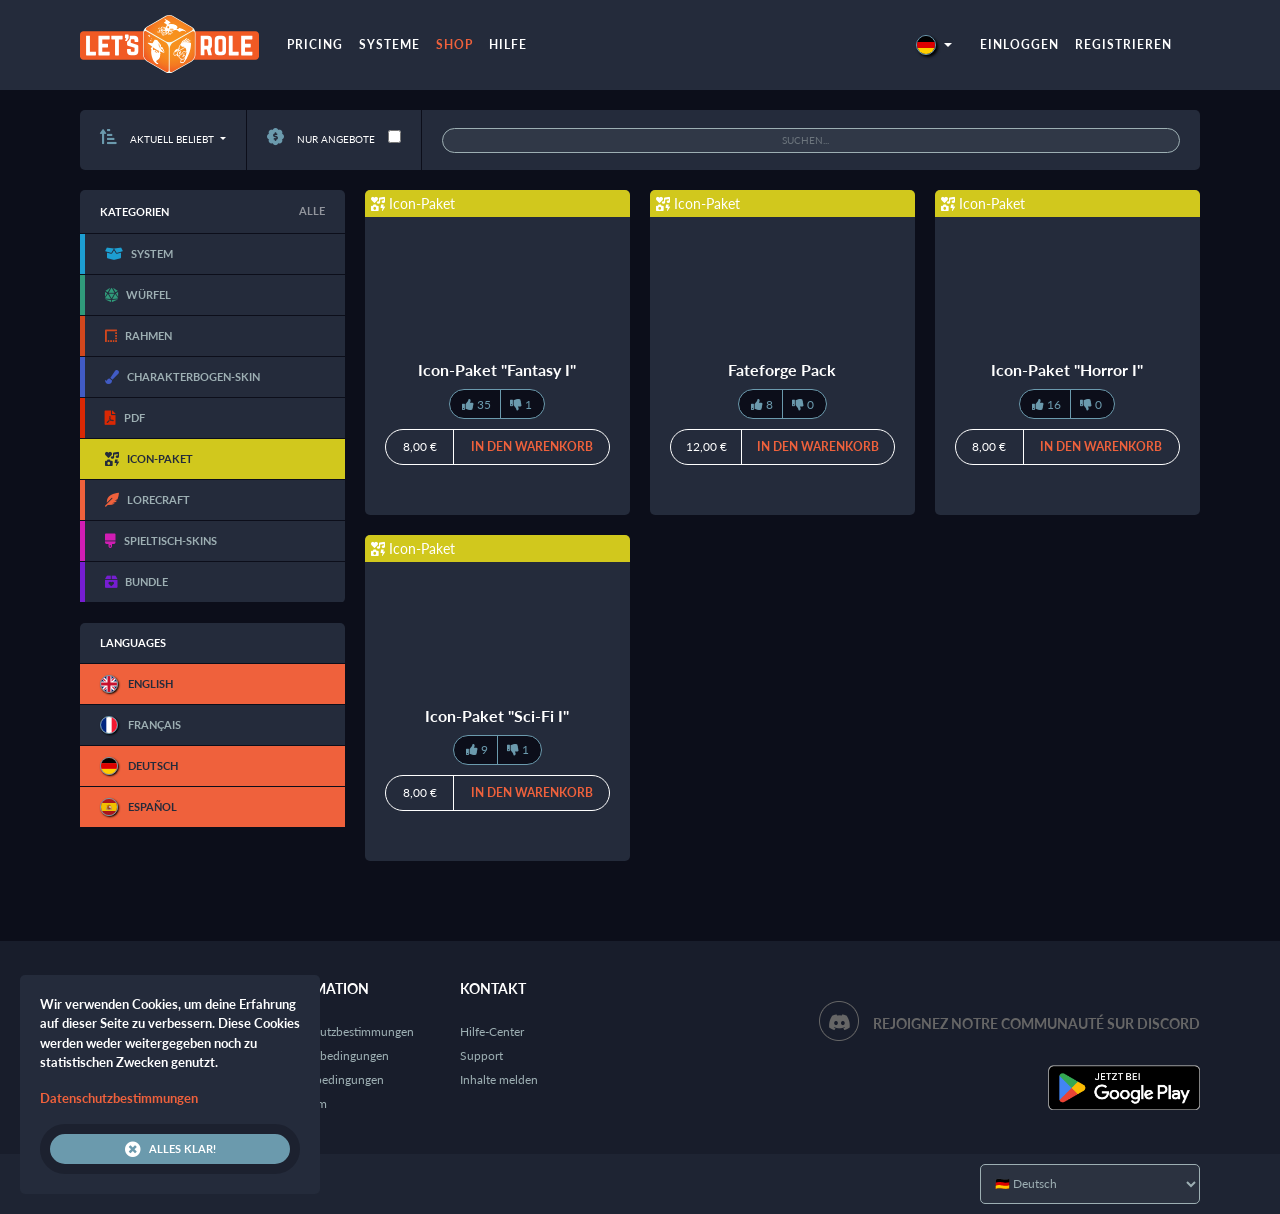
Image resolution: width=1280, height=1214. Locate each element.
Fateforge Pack (782, 369)
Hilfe (508, 44)
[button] (934, 44)
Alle (312, 210)
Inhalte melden (499, 1079)
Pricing (315, 44)
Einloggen (1019, 44)
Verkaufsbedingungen (327, 1079)
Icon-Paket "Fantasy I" (497, 369)
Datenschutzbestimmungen (342, 1031)
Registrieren (1123, 44)
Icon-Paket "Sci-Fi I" (497, 715)
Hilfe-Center (492, 1031)
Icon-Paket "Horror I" (1067, 369)
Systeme (389, 44)
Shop (454, 44)
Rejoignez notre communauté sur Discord (1036, 1023)
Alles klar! (170, 1149)
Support (481, 1055)
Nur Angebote (321, 139)
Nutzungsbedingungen (329, 1055)
